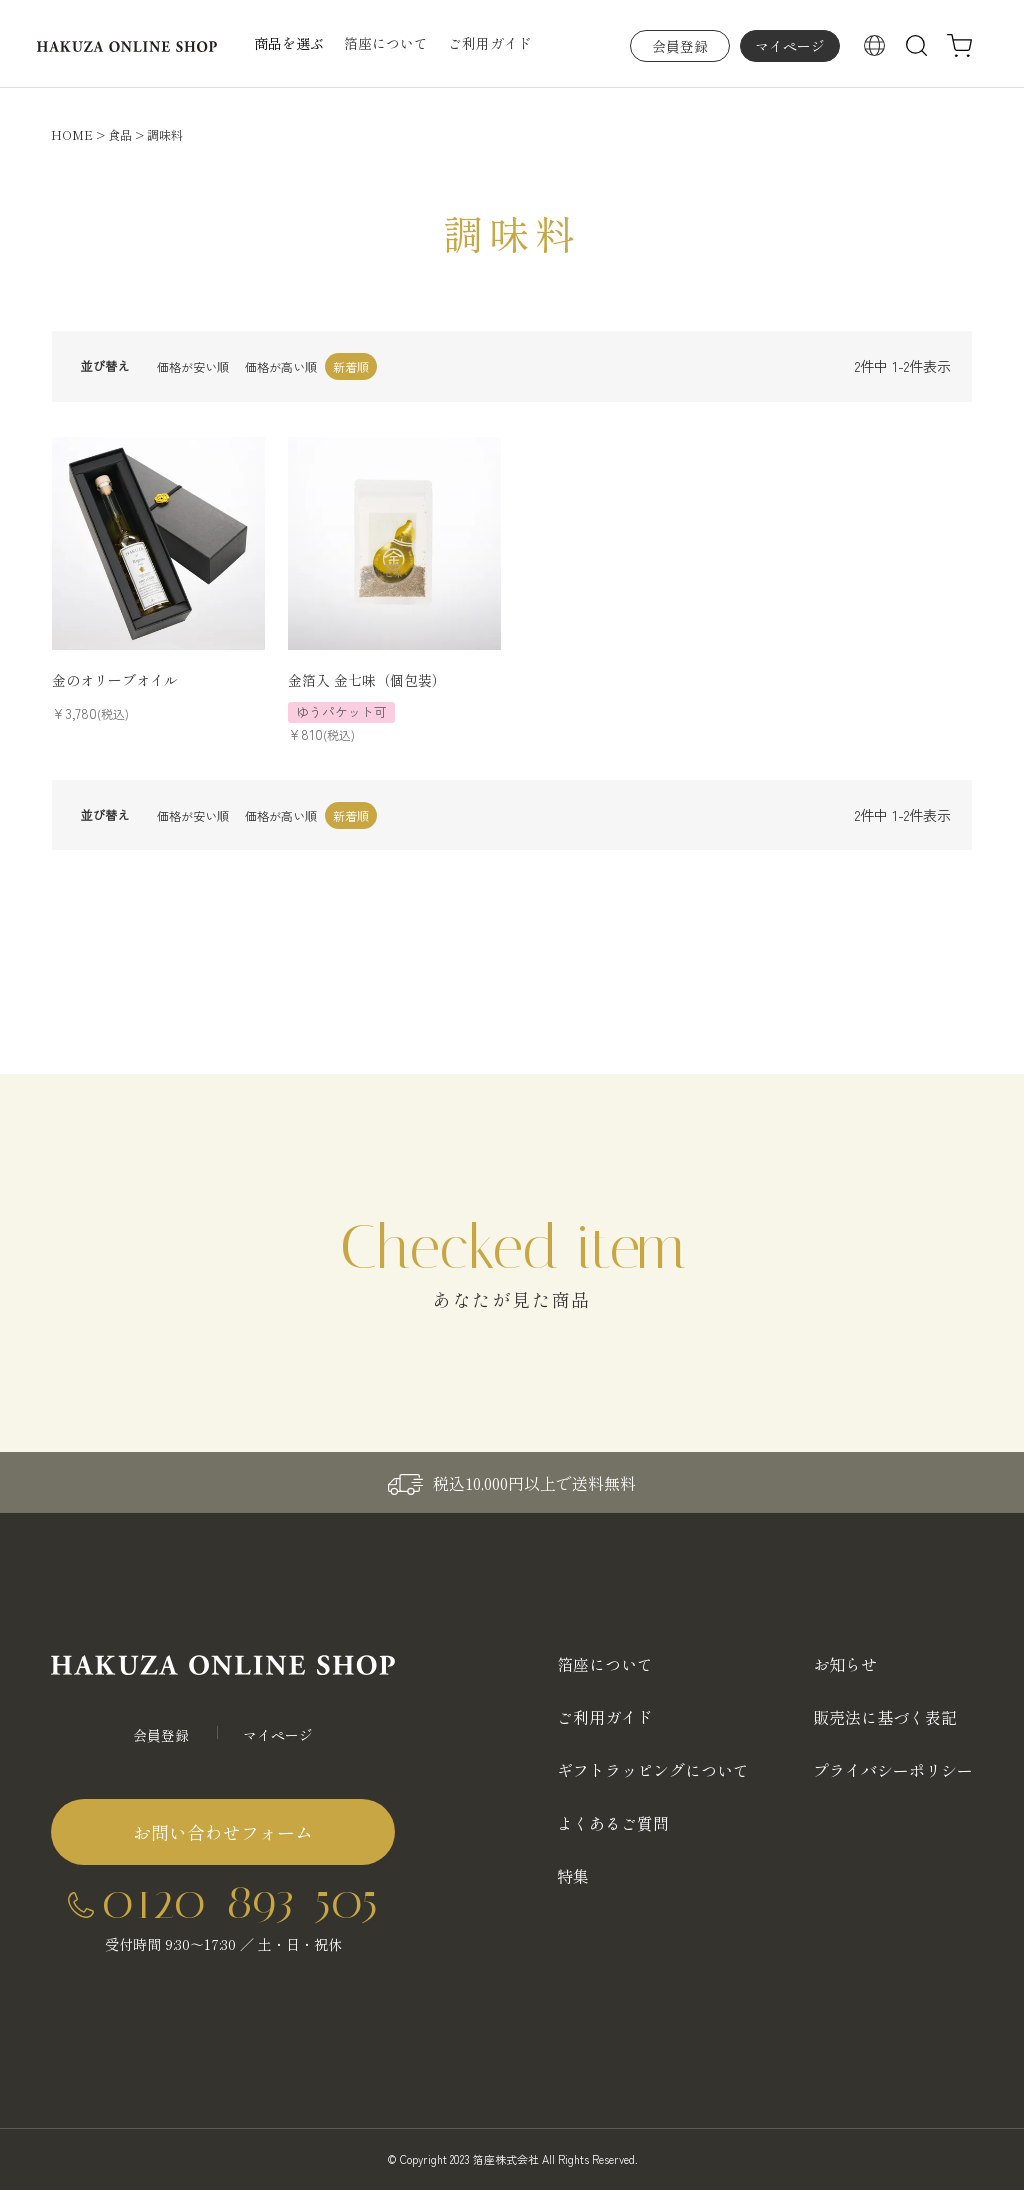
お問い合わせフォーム (223, 1832)
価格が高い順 (281, 366)
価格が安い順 (193, 366)
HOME (72, 134)
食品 (120, 134)
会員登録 (680, 46)
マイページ (790, 46)
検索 (917, 46)
